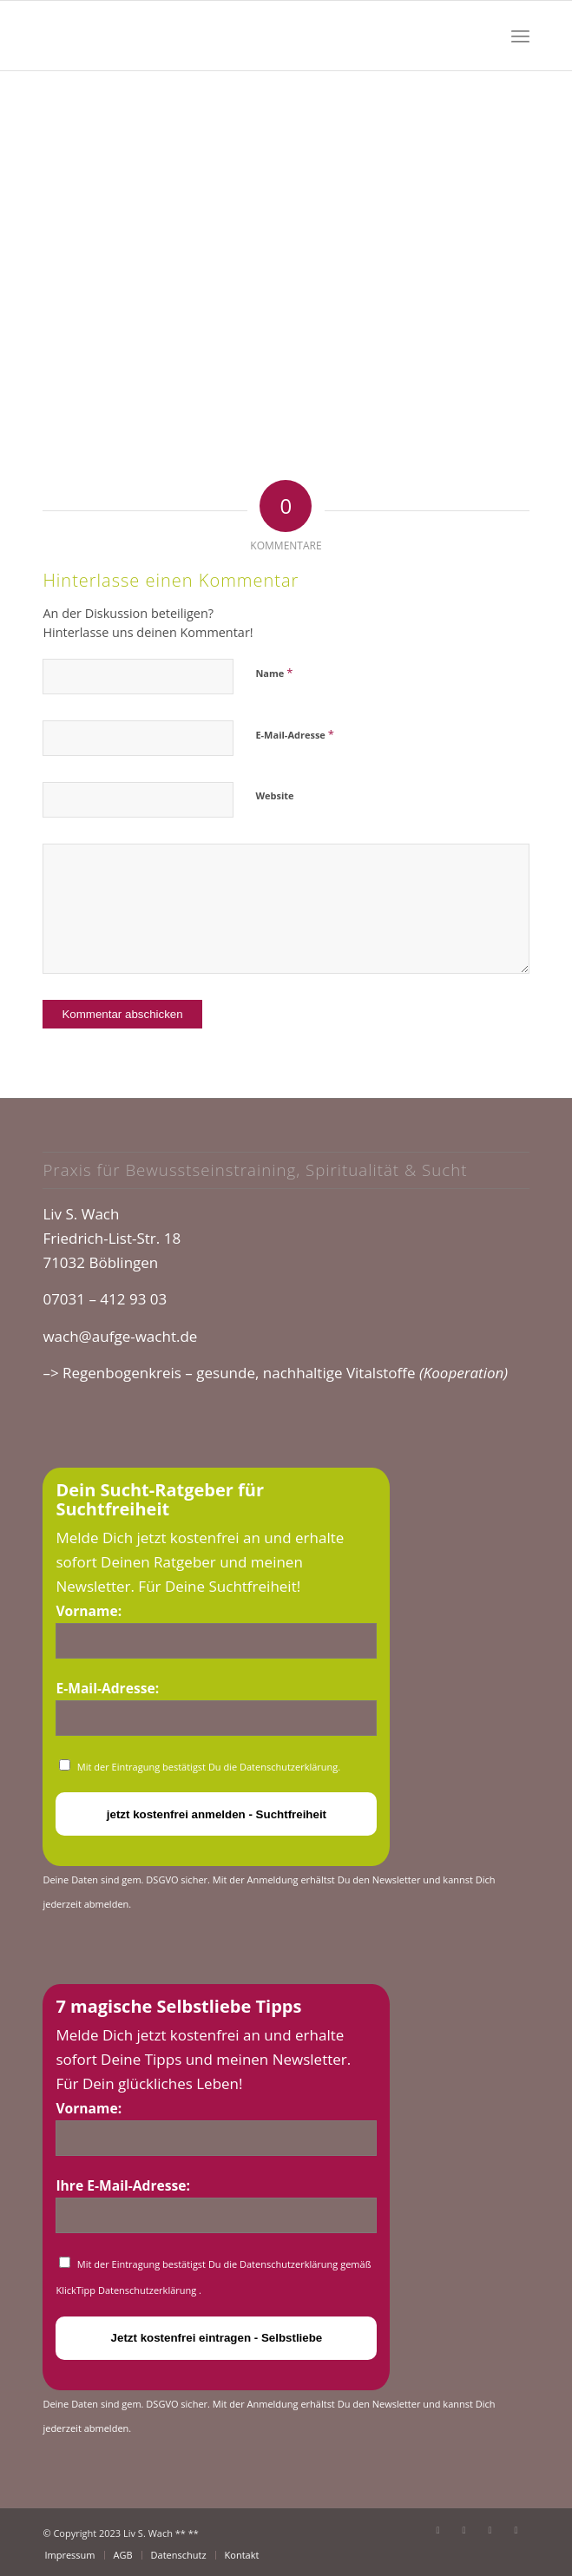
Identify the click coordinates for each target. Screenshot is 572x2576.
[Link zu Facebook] (438, 2530)
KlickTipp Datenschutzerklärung (127, 2290)
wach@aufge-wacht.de (120, 1336)
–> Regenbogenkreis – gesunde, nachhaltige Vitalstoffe (275, 1373)
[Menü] (520, 35)
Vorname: (89, 1610)
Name (274, 672)
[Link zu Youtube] (464, 2530)
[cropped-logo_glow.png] (237, 35)
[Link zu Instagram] (490, 2530)
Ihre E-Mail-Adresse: (123, 2185)
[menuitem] (520, 35)
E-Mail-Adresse (294, 734)
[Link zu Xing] (516, 2530)
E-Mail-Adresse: (107, 1688)
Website (274, 795)
